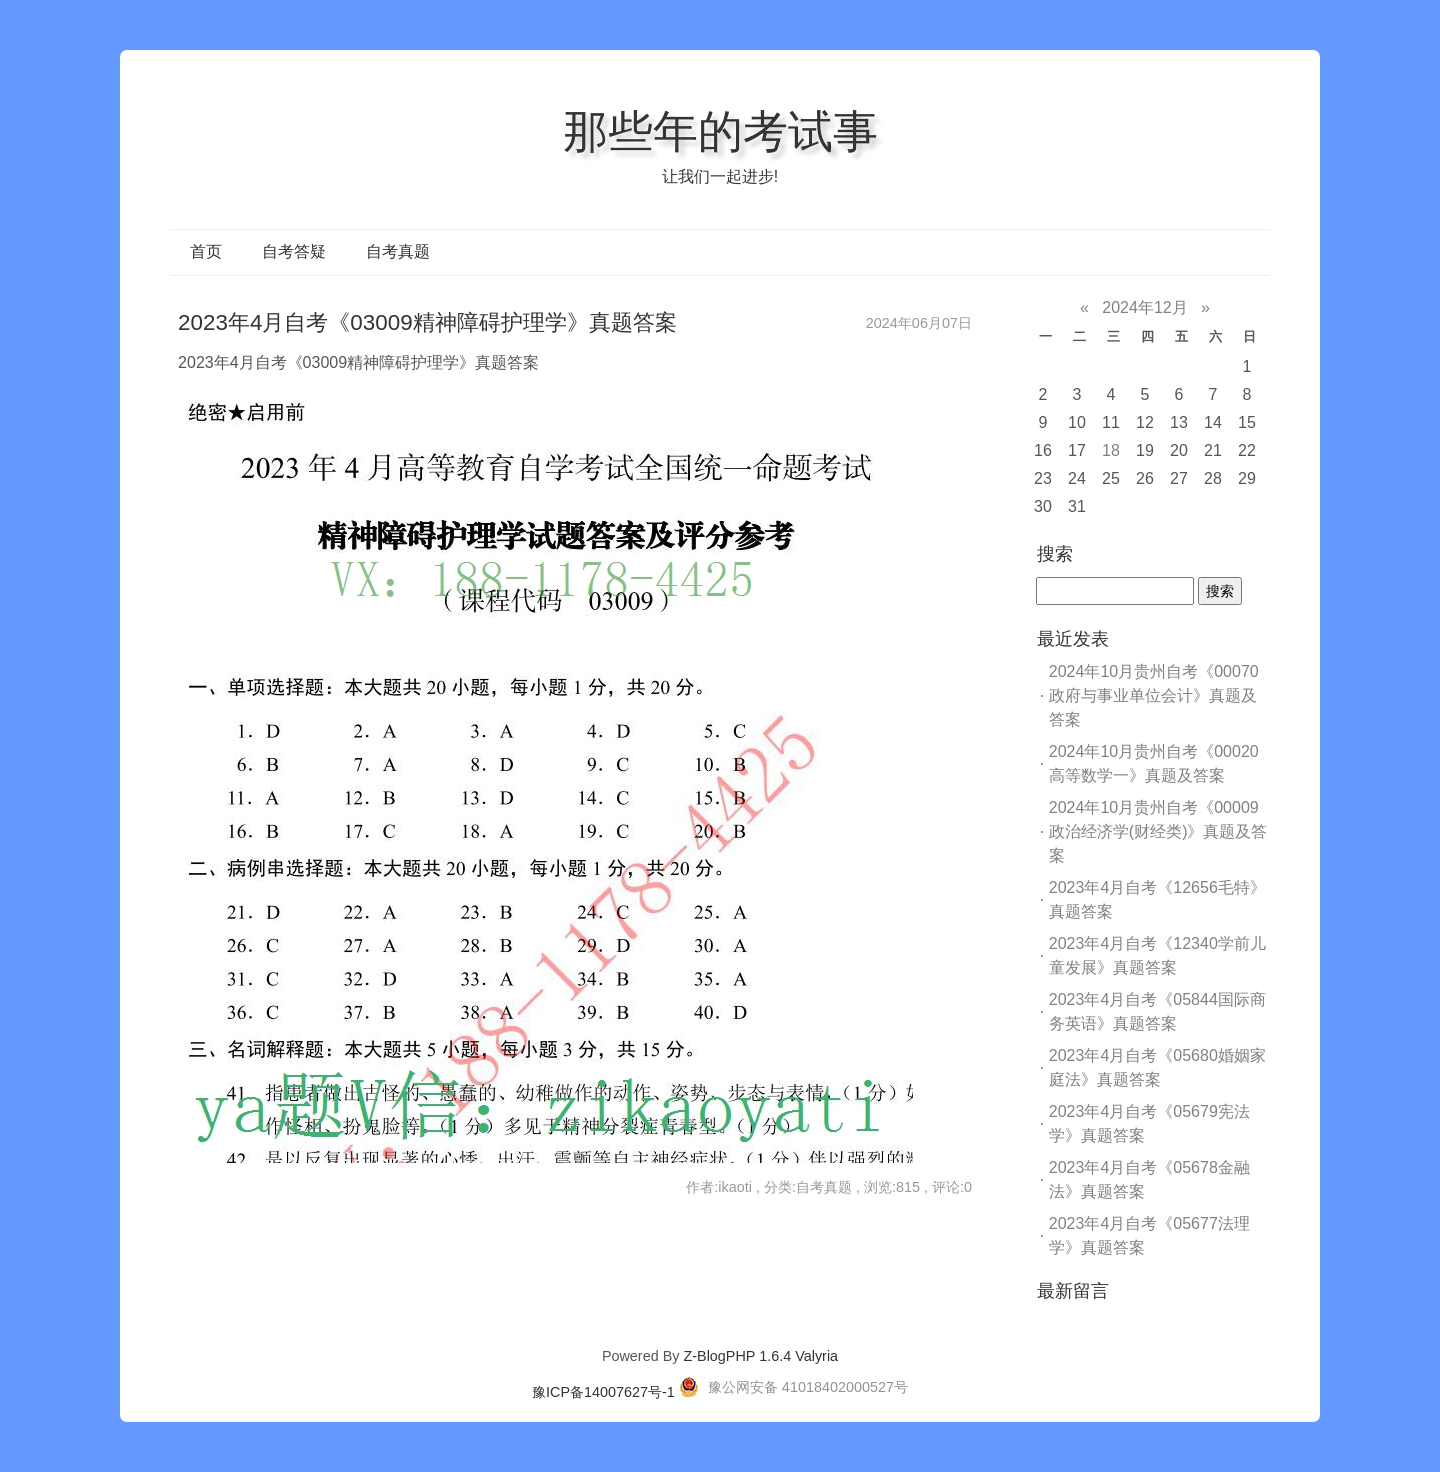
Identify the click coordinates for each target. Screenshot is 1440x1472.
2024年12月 (1144, 307)
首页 (206, 251)
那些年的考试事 (720, 131)
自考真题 (398, 251)
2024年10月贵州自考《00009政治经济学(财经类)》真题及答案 (1158, 831)
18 (1111, 450)
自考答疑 (294, 251)
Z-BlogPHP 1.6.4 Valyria (760, 1356)
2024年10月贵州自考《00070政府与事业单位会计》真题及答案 (1154, 695)
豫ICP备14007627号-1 (603, 1392)
